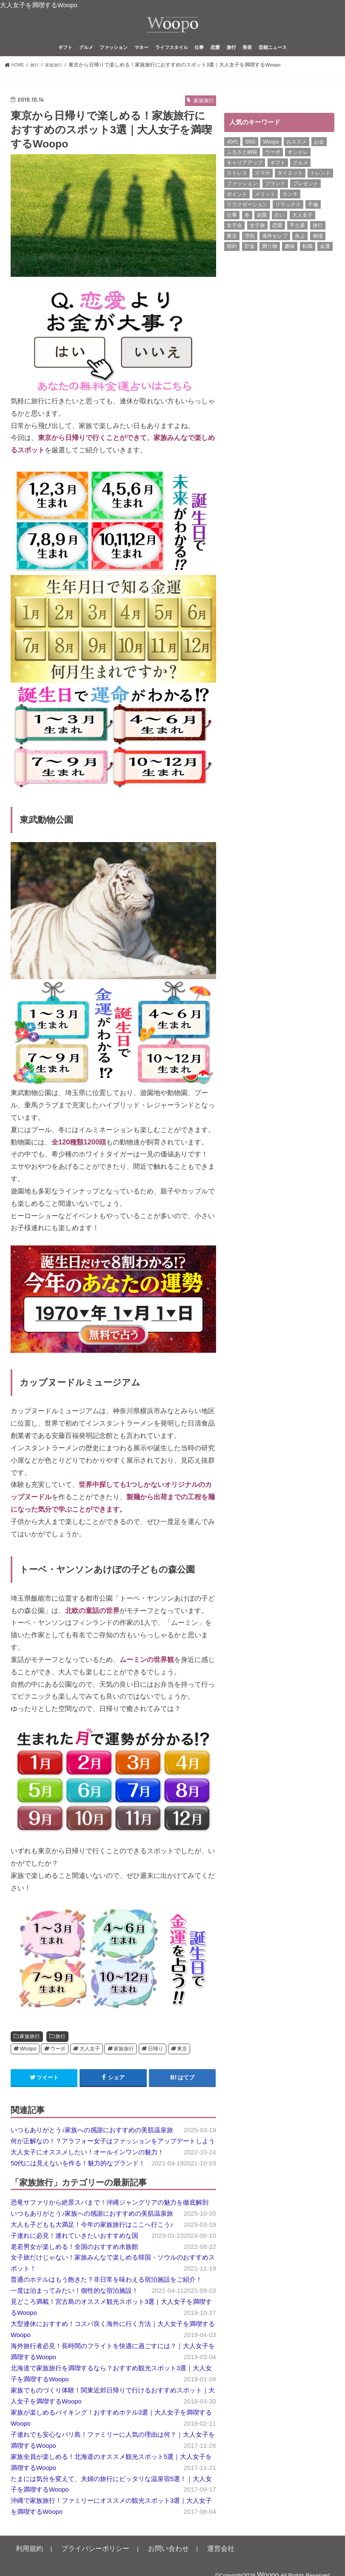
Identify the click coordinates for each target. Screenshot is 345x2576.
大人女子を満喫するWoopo (38, 5)
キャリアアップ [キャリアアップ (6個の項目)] (244, 176)
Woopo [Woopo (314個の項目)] (271, 155)
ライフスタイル (171, 61)
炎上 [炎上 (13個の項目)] (300, 250)
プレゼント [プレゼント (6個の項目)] (305, 197)
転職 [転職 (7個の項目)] (307, 260)
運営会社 (179, 2562)
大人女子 (90, 2062)
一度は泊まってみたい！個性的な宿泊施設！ (74, 2304)
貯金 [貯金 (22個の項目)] (250, 260)
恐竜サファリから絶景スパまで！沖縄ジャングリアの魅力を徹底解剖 (109, 2216)
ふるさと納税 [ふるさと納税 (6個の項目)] (242, 166)
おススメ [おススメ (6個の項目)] (296, 155)
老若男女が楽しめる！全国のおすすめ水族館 (74, 2260)
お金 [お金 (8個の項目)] (319, 155)
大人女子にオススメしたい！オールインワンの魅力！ (87, 2165)
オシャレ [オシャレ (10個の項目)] (298, 166)
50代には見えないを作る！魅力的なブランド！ (78, 2177)
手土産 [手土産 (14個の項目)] (297, 239)
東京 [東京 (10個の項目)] (232, 250)
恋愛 (215, 61)
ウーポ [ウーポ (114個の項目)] (272, 166)
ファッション (114, 61)
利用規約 (25, 2562)
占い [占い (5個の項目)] (279, 229)
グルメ (86, 61)
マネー (141, 61)
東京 (182, 2062)
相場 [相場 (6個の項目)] (318, 250)
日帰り (155, 2062)
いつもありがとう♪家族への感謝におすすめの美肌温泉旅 (92, 2143)
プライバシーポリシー (77, 2562)
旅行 (231, 61)
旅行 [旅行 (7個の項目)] (318, 239)
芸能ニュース (273, 61)
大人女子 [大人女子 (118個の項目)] (302, 229)
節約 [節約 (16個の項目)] (232, 260)
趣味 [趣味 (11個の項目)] (290, 260)
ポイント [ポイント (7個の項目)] (237, 208)
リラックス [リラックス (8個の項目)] (288, 218)
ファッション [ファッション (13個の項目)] (242, 197)
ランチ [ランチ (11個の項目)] (290, 208)
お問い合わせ (136, 2562)
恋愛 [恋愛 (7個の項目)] (277, 239)
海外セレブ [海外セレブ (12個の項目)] (275, 250)
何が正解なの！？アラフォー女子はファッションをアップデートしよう (113, 2154)
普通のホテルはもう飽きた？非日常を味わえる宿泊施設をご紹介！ (106, 2293)
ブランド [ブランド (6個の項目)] (275, 197)
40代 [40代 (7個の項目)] (232, 155)
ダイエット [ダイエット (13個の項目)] (290, 187)
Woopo (28, 2062)
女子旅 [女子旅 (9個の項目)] (257, 239)
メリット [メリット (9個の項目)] (265, 208)
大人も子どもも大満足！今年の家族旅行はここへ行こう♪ (92, 2238)
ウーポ (58, 2062)
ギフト (65, 61)
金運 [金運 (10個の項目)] (325, 260)
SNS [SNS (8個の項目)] (250, 155)
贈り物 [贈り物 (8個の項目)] (269, 260)
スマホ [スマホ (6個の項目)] (262, 187)
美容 (247, 61)
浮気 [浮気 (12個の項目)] (250, 250)
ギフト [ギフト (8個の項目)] (277, 176)
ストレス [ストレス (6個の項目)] (237, 187)
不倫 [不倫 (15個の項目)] (313, 218)
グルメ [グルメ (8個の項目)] (300, 176)
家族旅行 (30, 2050)
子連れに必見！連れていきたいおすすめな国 (74, 2249)
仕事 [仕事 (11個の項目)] (232, 229)
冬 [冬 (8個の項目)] (247, 229)
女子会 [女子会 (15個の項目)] (234, 239)
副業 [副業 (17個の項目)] (262, 229)
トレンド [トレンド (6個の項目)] (320, 187)
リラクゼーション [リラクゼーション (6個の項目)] (247, 218)
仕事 (199, 61)
